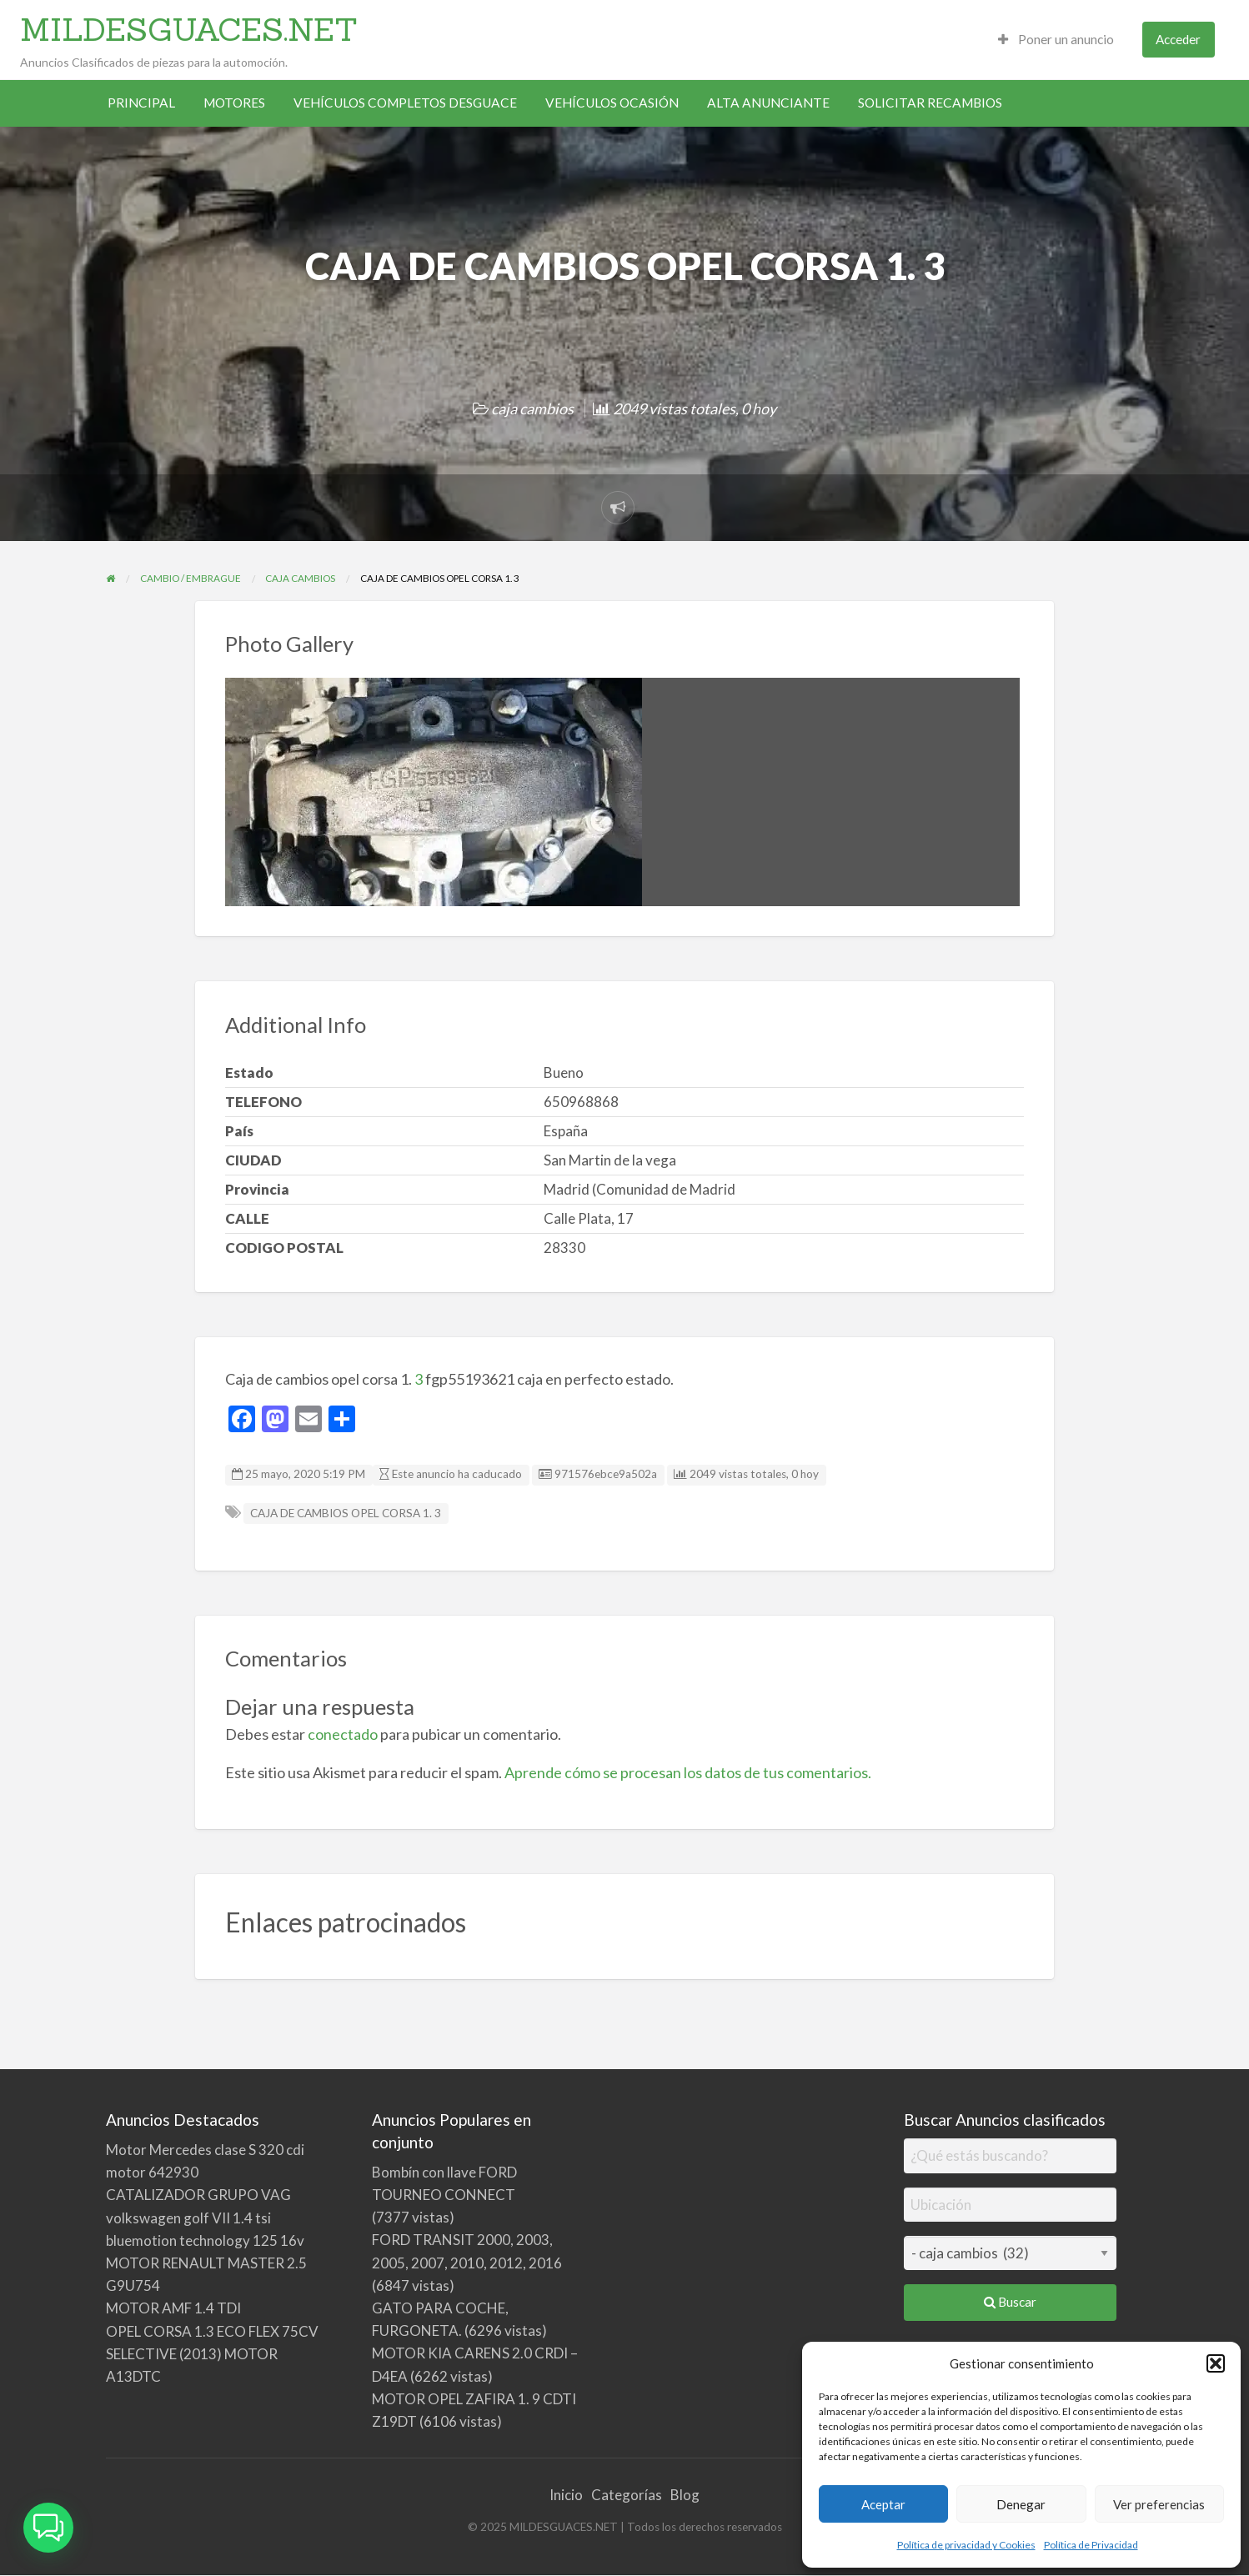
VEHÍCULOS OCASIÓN (612, 102)
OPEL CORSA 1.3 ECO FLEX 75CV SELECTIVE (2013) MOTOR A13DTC (212, 2354)
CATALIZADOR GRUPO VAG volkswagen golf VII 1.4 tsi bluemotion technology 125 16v (205, 2217)
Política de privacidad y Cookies (966, 2544)
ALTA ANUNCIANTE (768, 102)
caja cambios (532, 408)
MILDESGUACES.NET (189, 29)
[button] (1215, 2363)
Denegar (1021, 2504)
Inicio (566, 2494)
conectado (343, 1734)
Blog (685, 2494)
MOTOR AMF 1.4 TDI (173, 2308)
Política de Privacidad (1091, 2544)
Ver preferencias (1159, 2504)
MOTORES (234, 102)
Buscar (1010, 2301)
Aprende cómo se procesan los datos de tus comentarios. (687, 1772)
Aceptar (883, 2504)
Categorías (626, 2494)
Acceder (1178, 39)
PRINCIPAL (141, 102)
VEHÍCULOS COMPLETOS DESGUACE (405, 102)
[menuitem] (1056, 40)
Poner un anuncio (1056, 39)
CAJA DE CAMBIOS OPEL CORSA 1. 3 (345, 1513)
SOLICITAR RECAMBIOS (930, 102)
